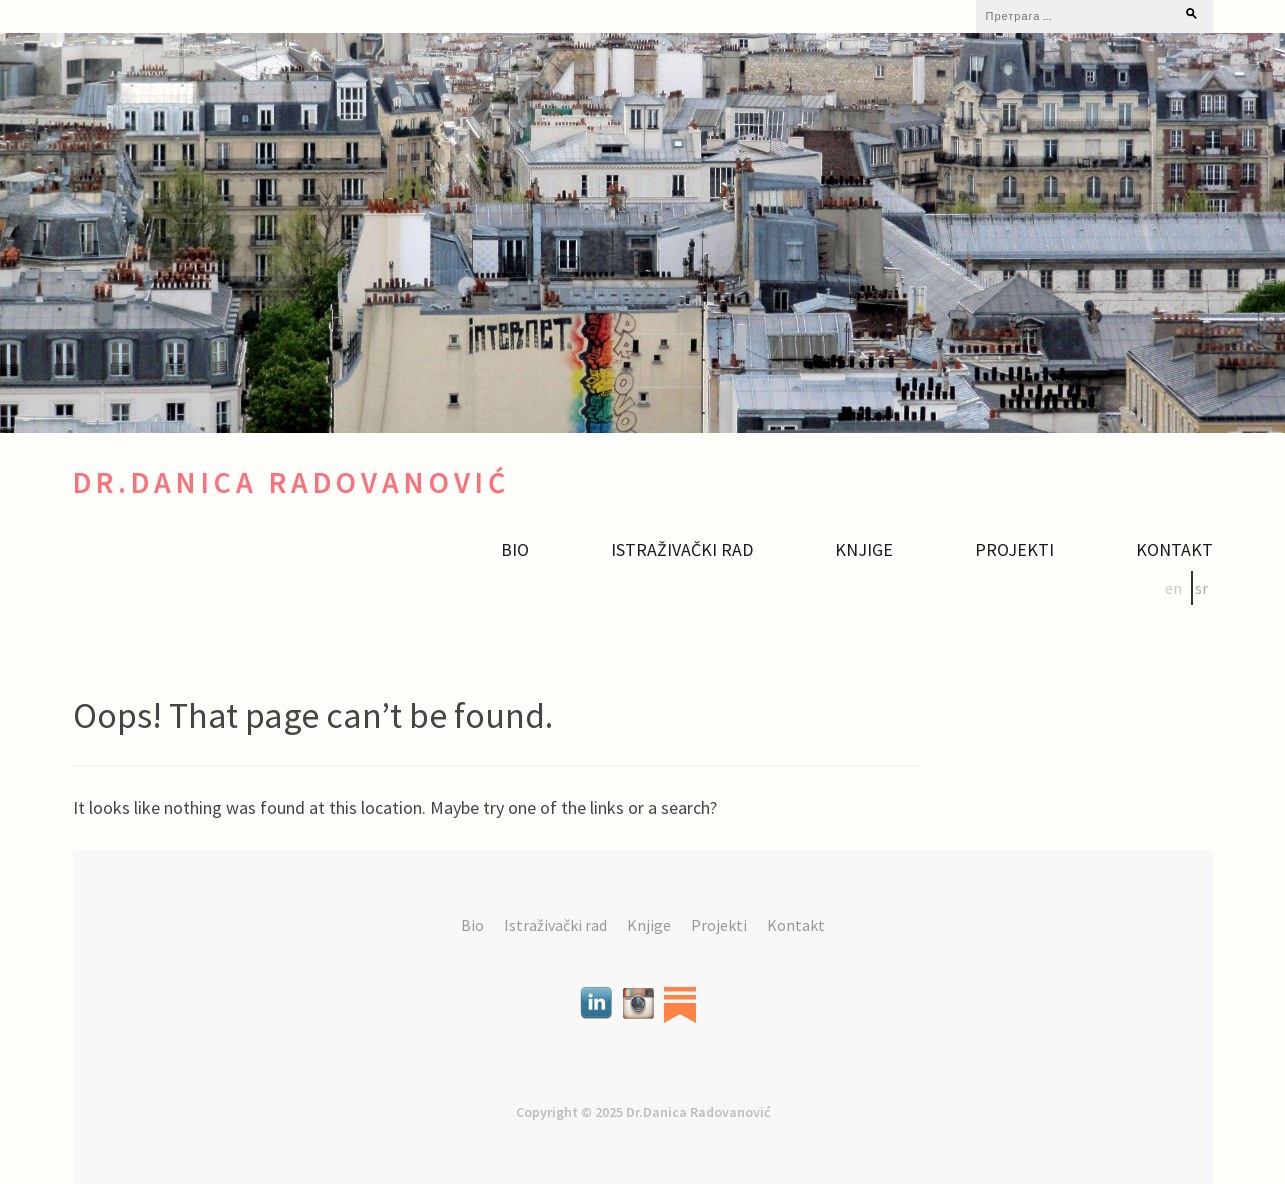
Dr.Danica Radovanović (291, 482)
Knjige (864, 550)
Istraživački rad (682, 550)
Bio (515, 550)
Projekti (1014, 550)
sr (1201, 588)
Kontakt (1174, 550)
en (1173, 588)
